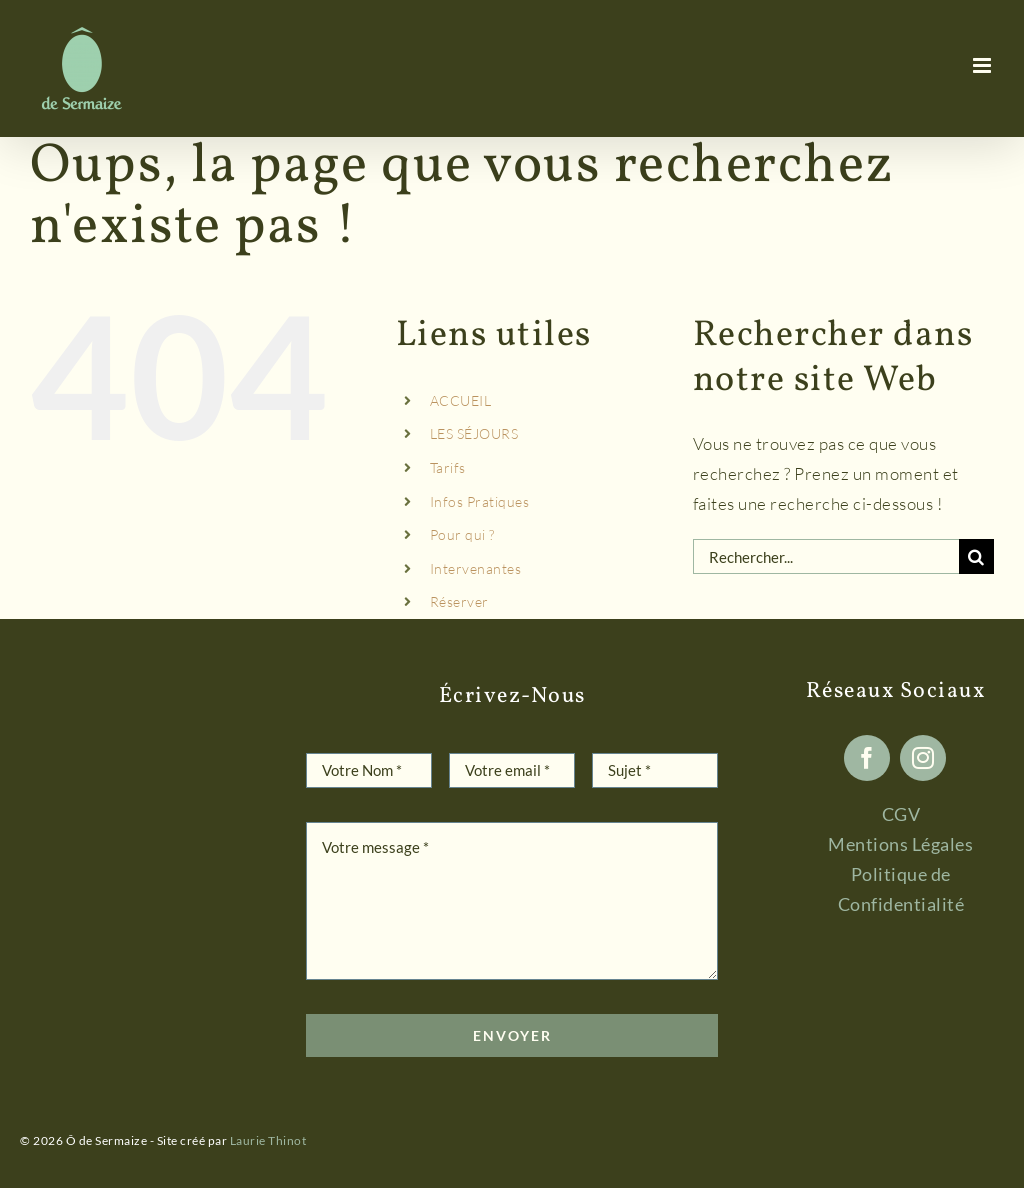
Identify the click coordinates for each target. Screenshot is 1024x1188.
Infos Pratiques (480, 501)
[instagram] (923, 758)
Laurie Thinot (268, 1140)
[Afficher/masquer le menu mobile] (984, 65)
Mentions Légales (900, 844)
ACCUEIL (461, 400)
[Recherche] (976, 556)
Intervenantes (476, 568)
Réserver (459, 601)
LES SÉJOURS (474, 433)
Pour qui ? (462, 534)
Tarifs (448, 467)
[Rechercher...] (826, 556)
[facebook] (867, 758)
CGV (901, 814)
